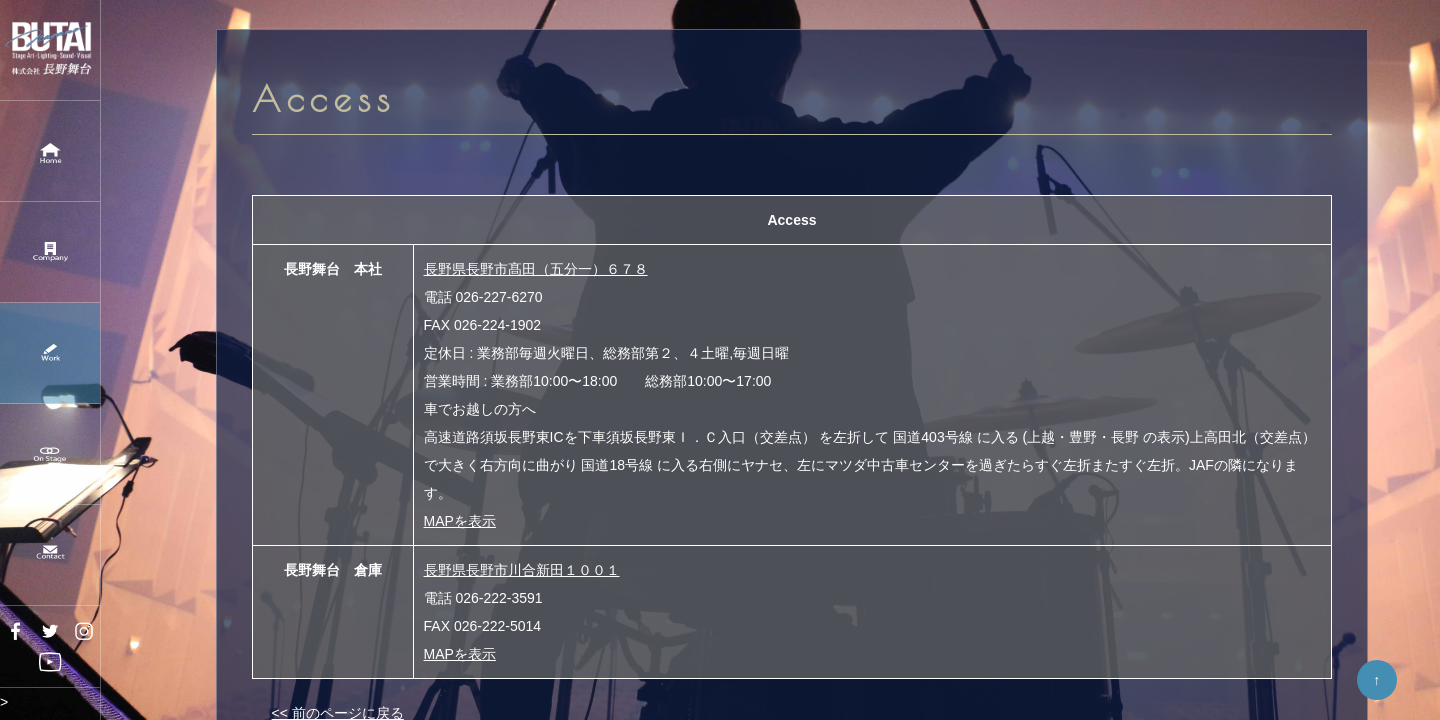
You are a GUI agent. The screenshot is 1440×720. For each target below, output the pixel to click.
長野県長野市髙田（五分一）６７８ (536, 269)
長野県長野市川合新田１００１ (522, 570)
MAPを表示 (460, 521)
